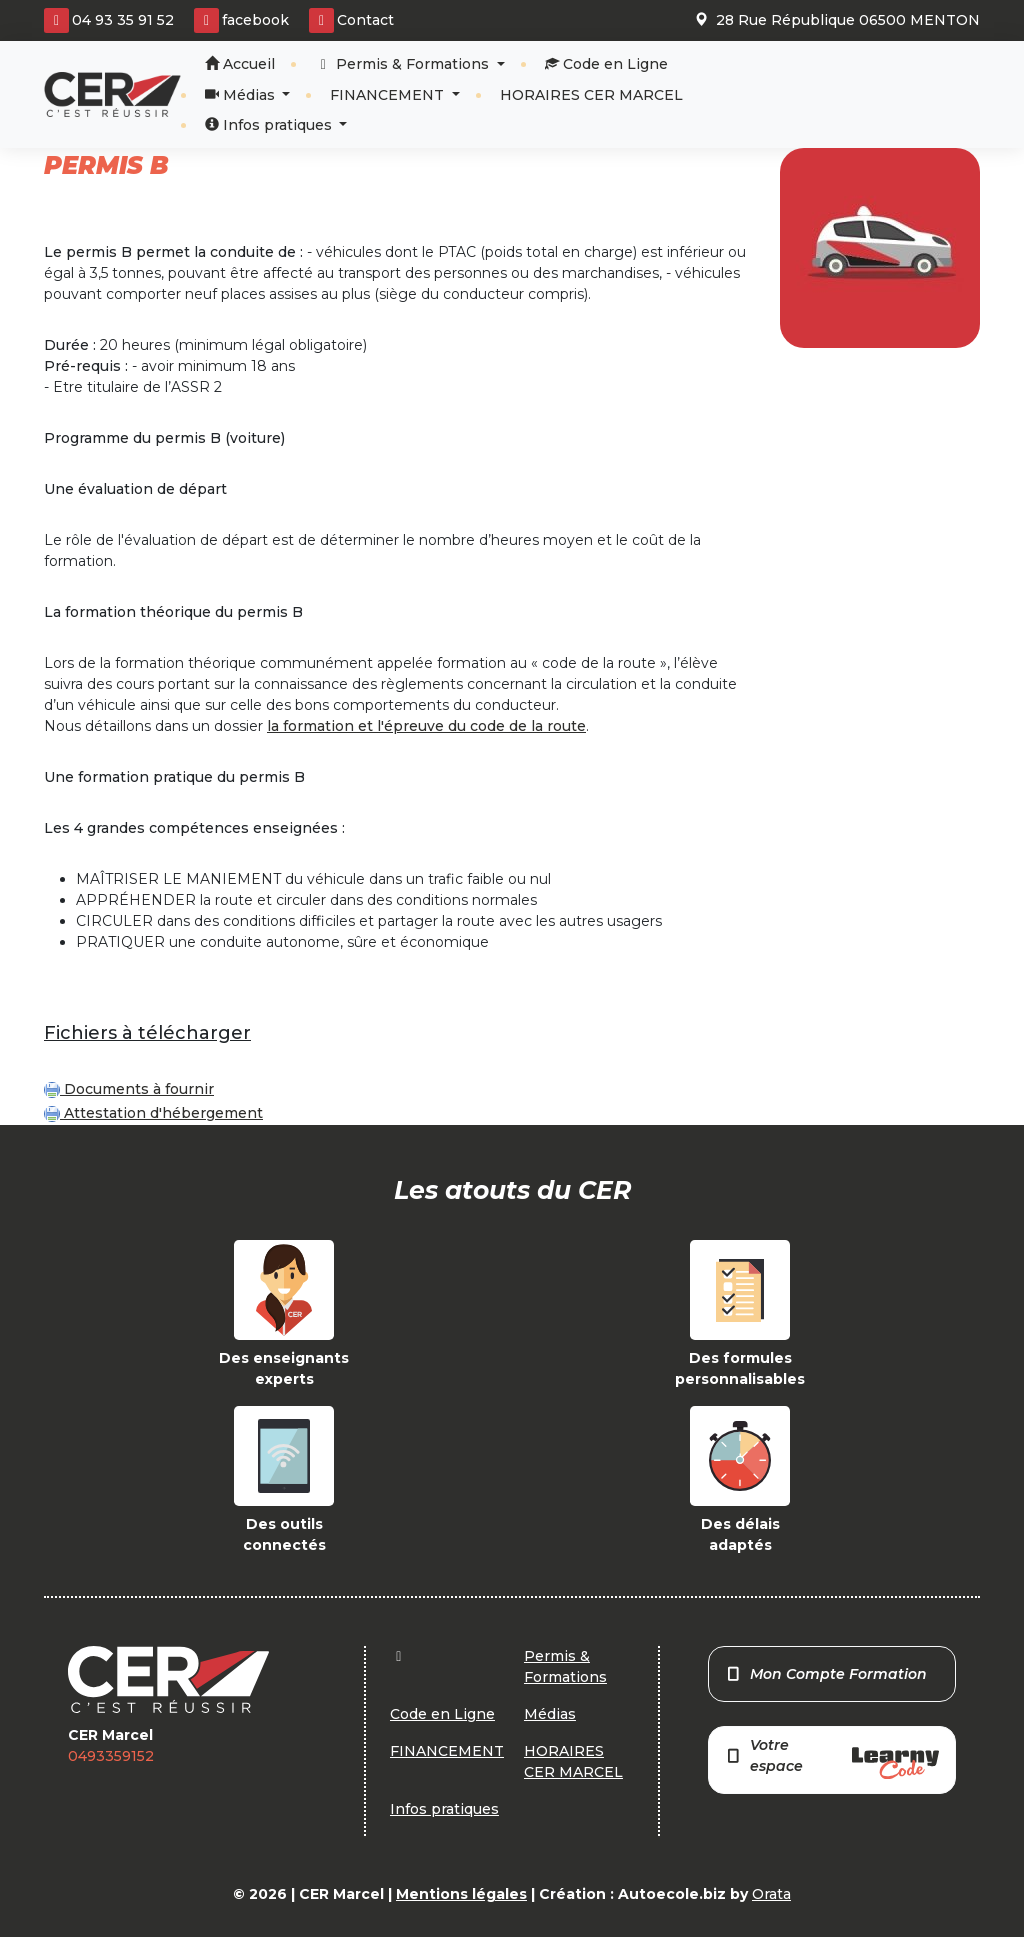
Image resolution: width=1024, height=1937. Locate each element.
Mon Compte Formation (826, 1674)
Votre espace (832, 1757)
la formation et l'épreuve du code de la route (426, 726)
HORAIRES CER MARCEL (591, 95)
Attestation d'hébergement (153, 1113)
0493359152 (111, 1756)
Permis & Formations (404, 64)
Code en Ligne (606, 64)
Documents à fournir (129, 1089)
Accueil (240, 64)
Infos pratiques (270, 125)
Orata (771, 1894)
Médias (242, 95)
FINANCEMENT (389, 95)
